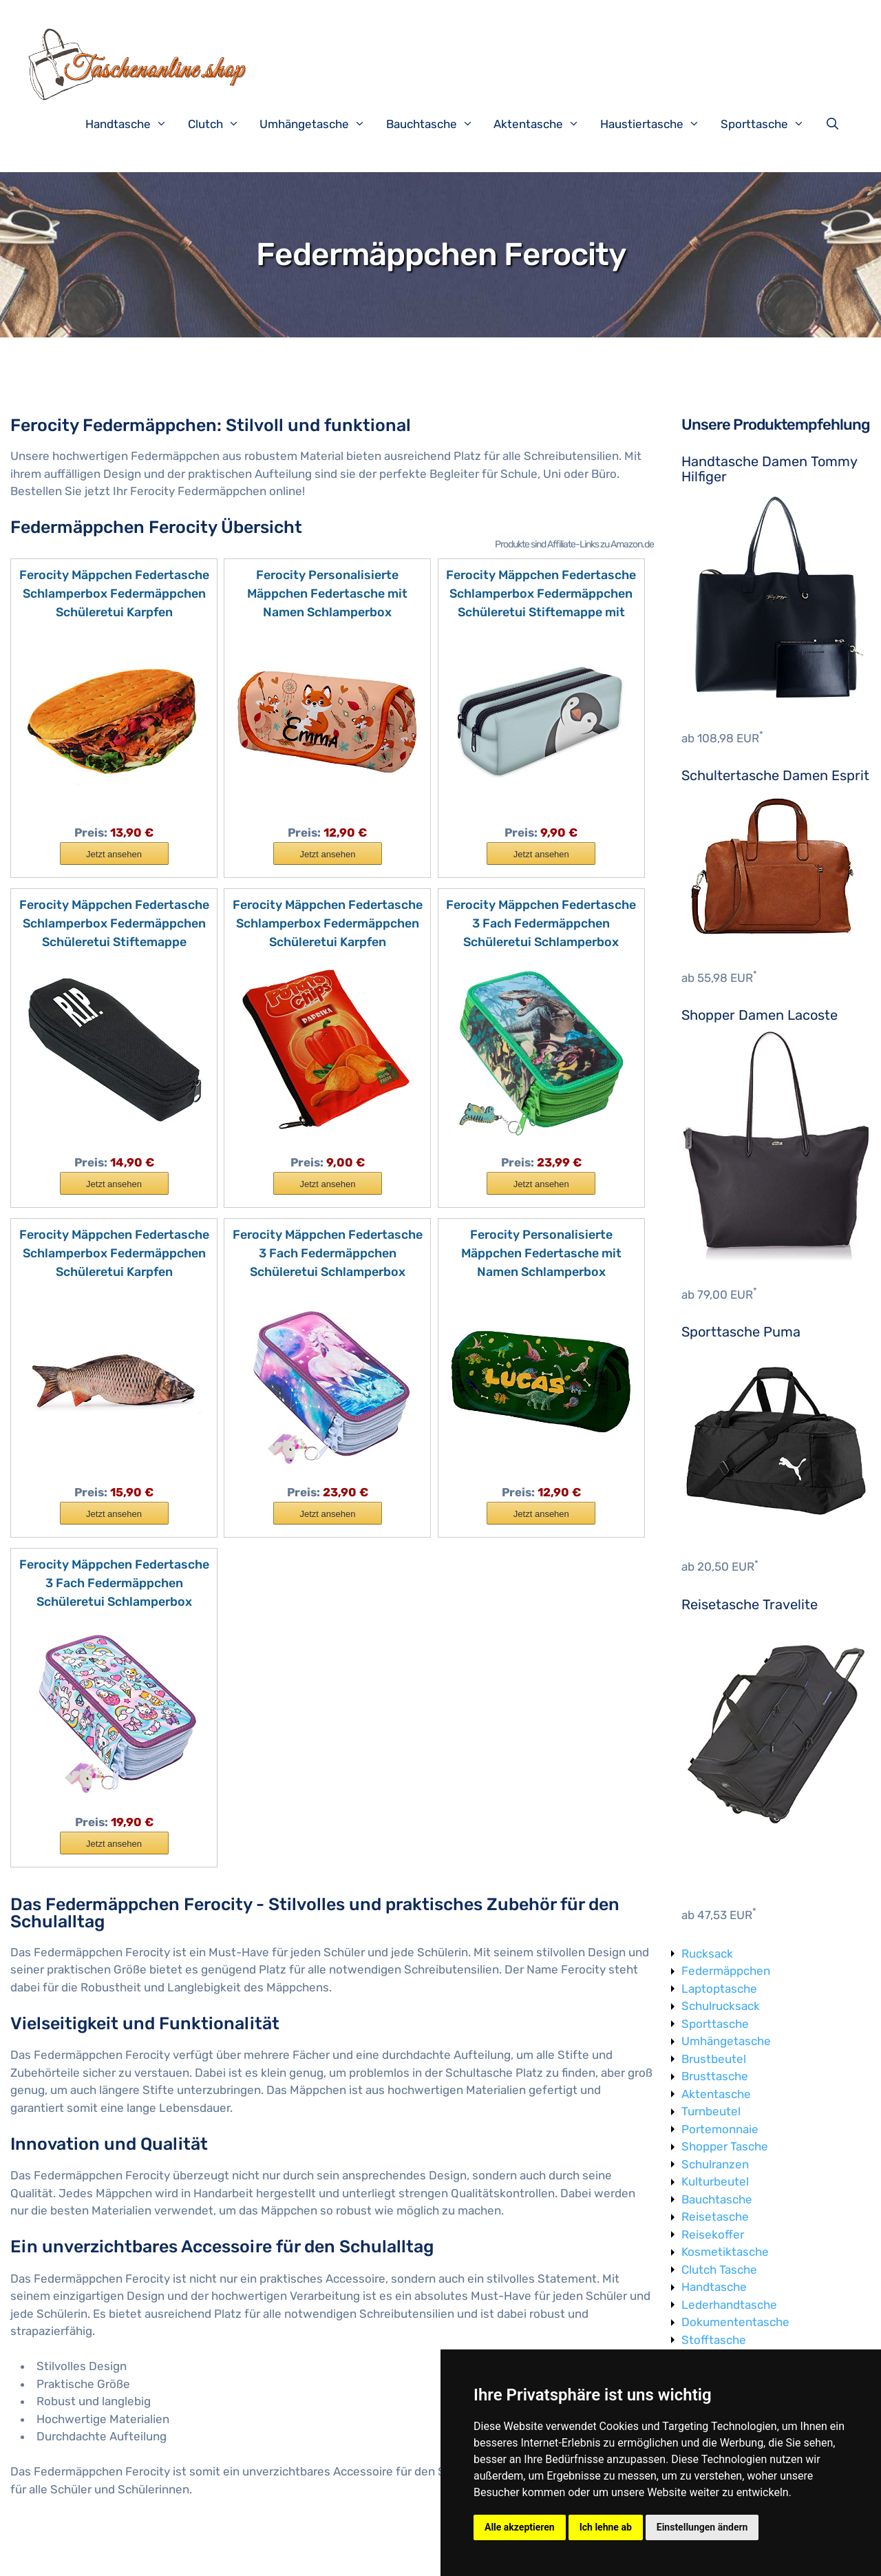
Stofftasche (713, 2340)
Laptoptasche (719, 1989)
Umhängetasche (319, 124)
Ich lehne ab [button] (606, 2527)
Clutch (220, 124)
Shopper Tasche (724, 2146)
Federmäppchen (725, 1971)
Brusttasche (714, 2076)
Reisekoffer (712, 2234)
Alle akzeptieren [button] (520, 2527)
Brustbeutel (713, 2059)
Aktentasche (543, 124)
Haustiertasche (657, 124)
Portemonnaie (719, 2129)
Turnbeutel (711, 2111)
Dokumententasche (735, 2322)
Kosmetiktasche (725, 2252)
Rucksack (707, 1953)
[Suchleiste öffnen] (835, 124)
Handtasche (133, 124)
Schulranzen (715, 2164)
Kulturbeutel (715, 2181)
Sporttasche (769, 124)
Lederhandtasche (729, 2305)
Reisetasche (715, 2216)
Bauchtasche (436, 124)
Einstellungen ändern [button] (702, 2527)
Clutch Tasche (719, 2269)
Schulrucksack (720, 2006)
